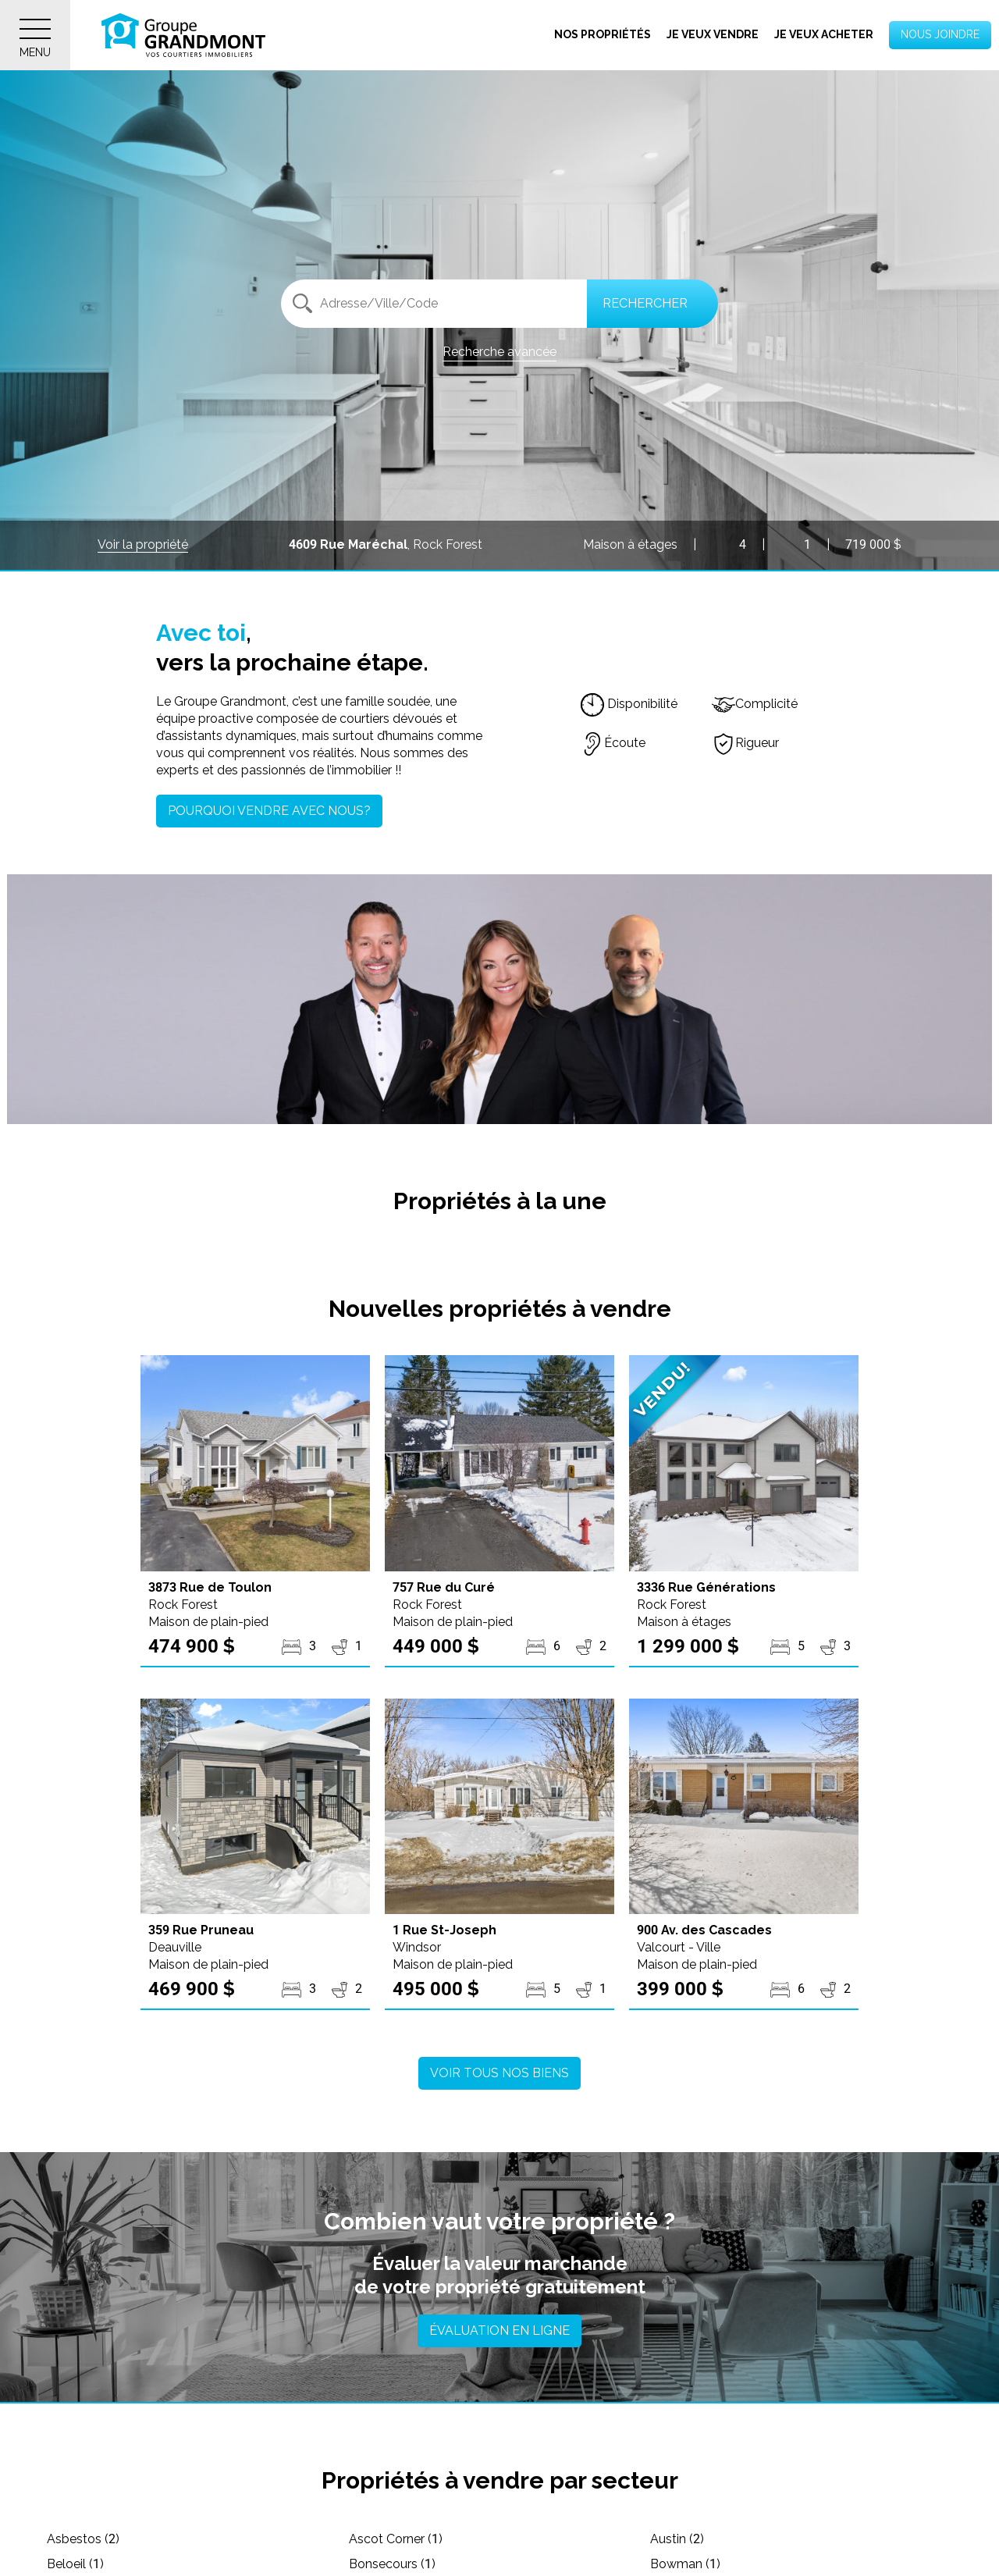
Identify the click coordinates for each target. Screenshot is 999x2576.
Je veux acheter (823, 34)
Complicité (755, 703)
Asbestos (83, 2539)
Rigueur (745, 742)
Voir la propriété (143, 544)
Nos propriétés (602, 34)
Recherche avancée (499, 351)
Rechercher (645, 303)
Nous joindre (940, 34)
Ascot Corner (396, 2539)
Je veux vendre (713, 34)
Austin (677, 2539)
